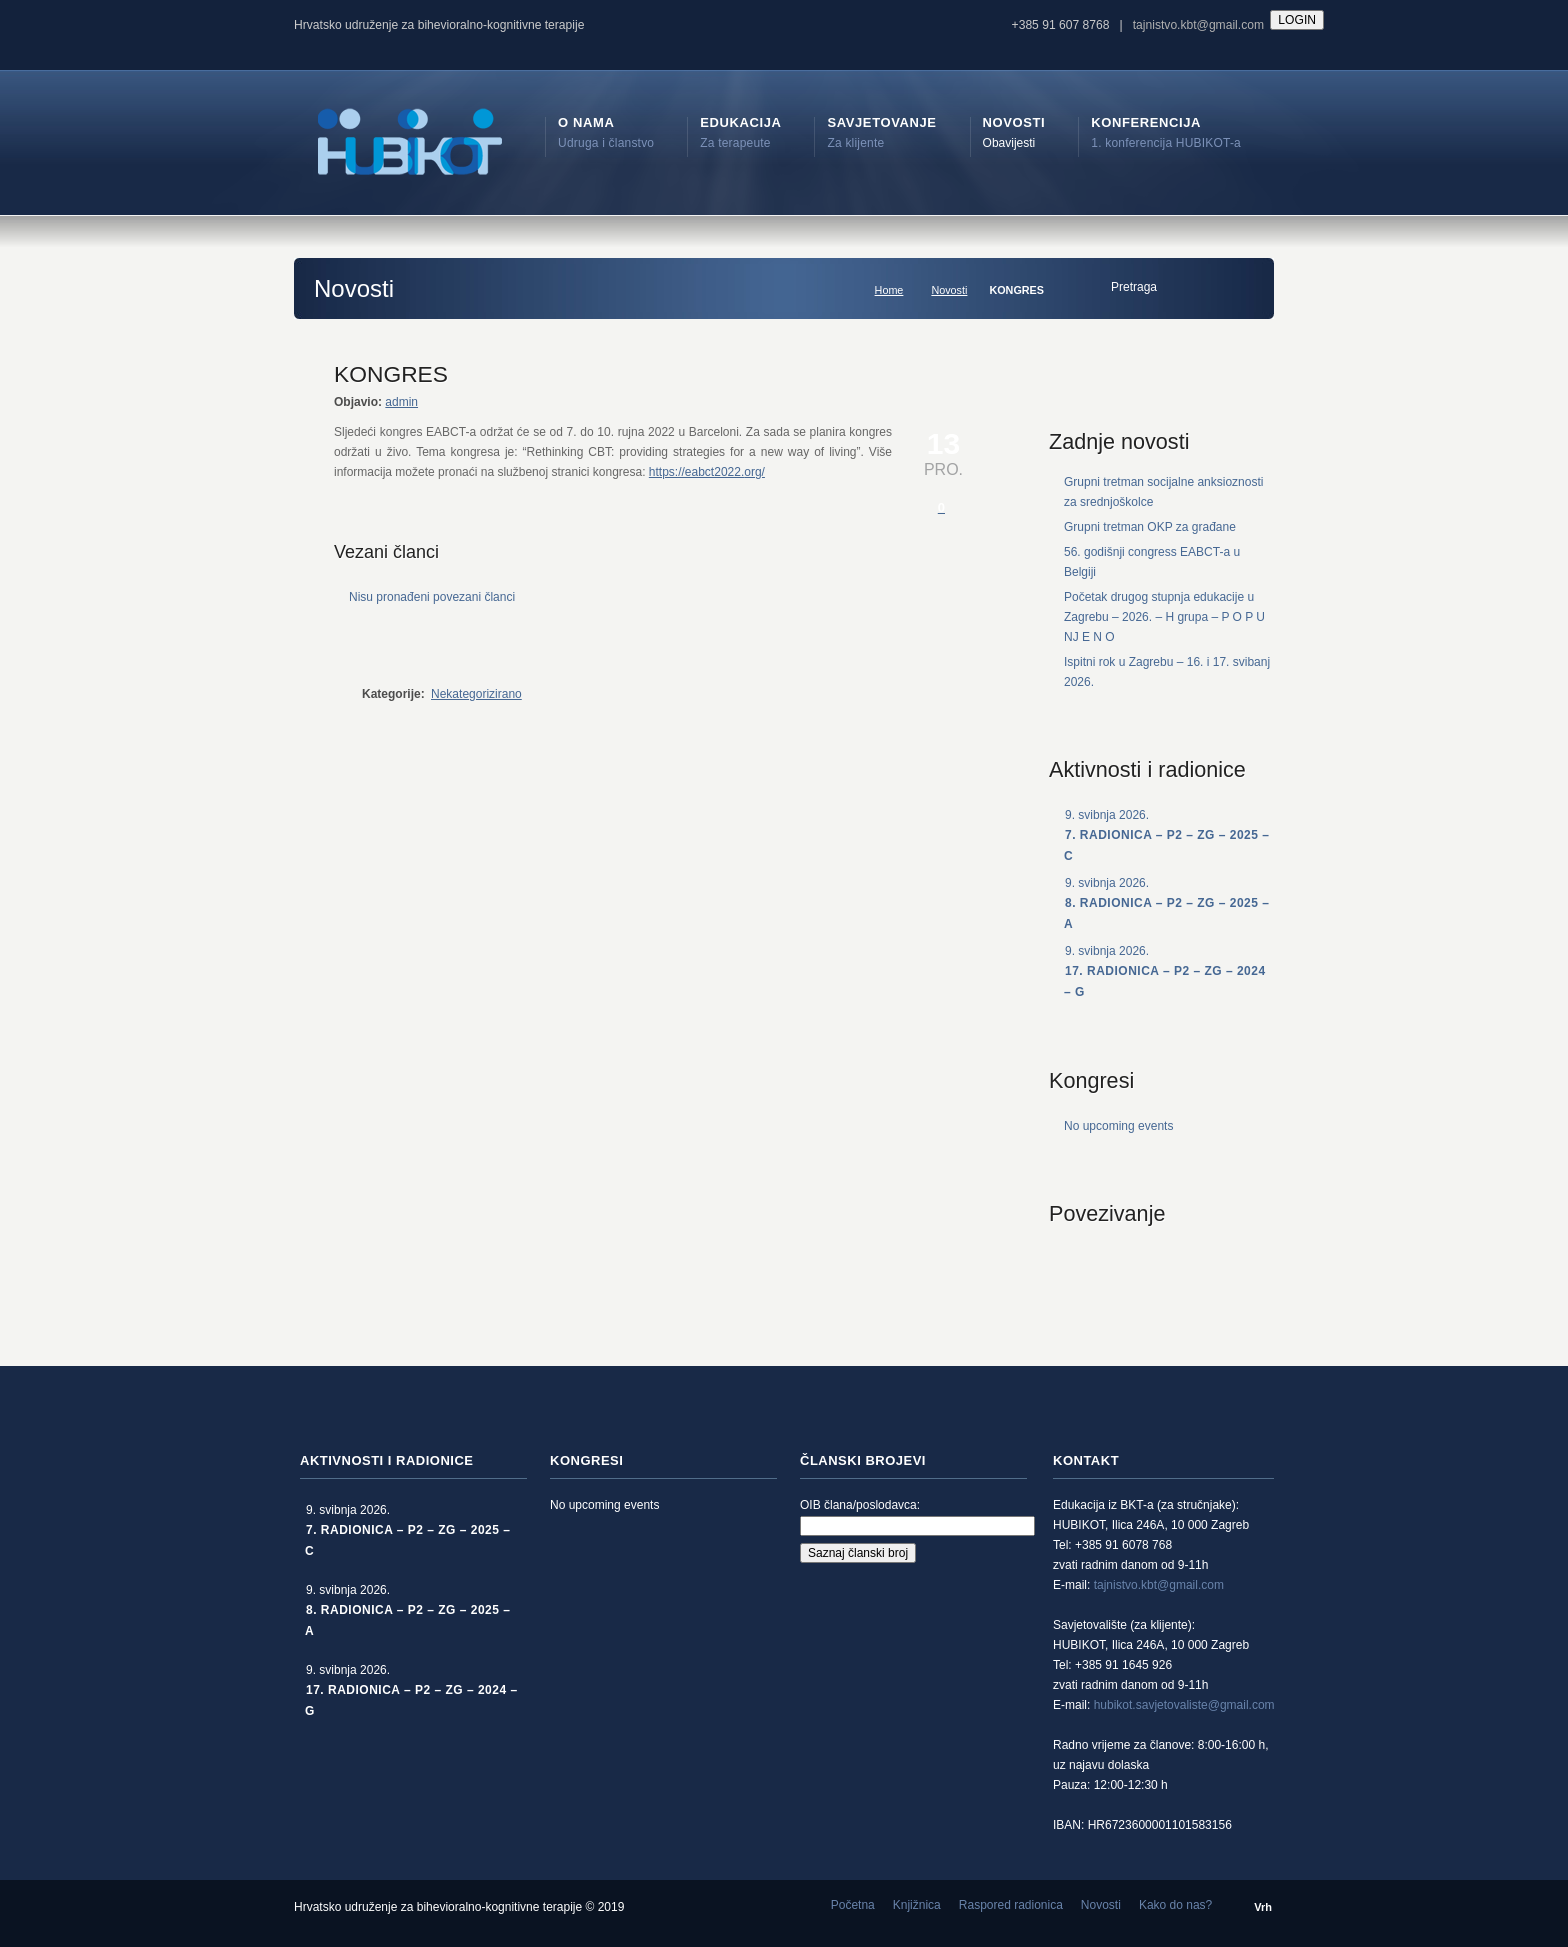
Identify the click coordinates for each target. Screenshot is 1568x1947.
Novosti (949, 290)
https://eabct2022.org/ (707, 472)
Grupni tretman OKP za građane (1150, 527)
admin (401, 402)
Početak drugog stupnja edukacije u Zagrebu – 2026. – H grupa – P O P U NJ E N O (1164, 617)
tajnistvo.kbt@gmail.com (1198, 25)
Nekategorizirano (476, 694)
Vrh (1263, 1907)
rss (1065, 1265)
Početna (853, 1905)
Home (889, 290)
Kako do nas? (1175, 1905)
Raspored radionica (1011, 1905)
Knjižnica (917, 1905)
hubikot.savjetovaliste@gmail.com (1184, 1705)
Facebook (1109, 1265)
